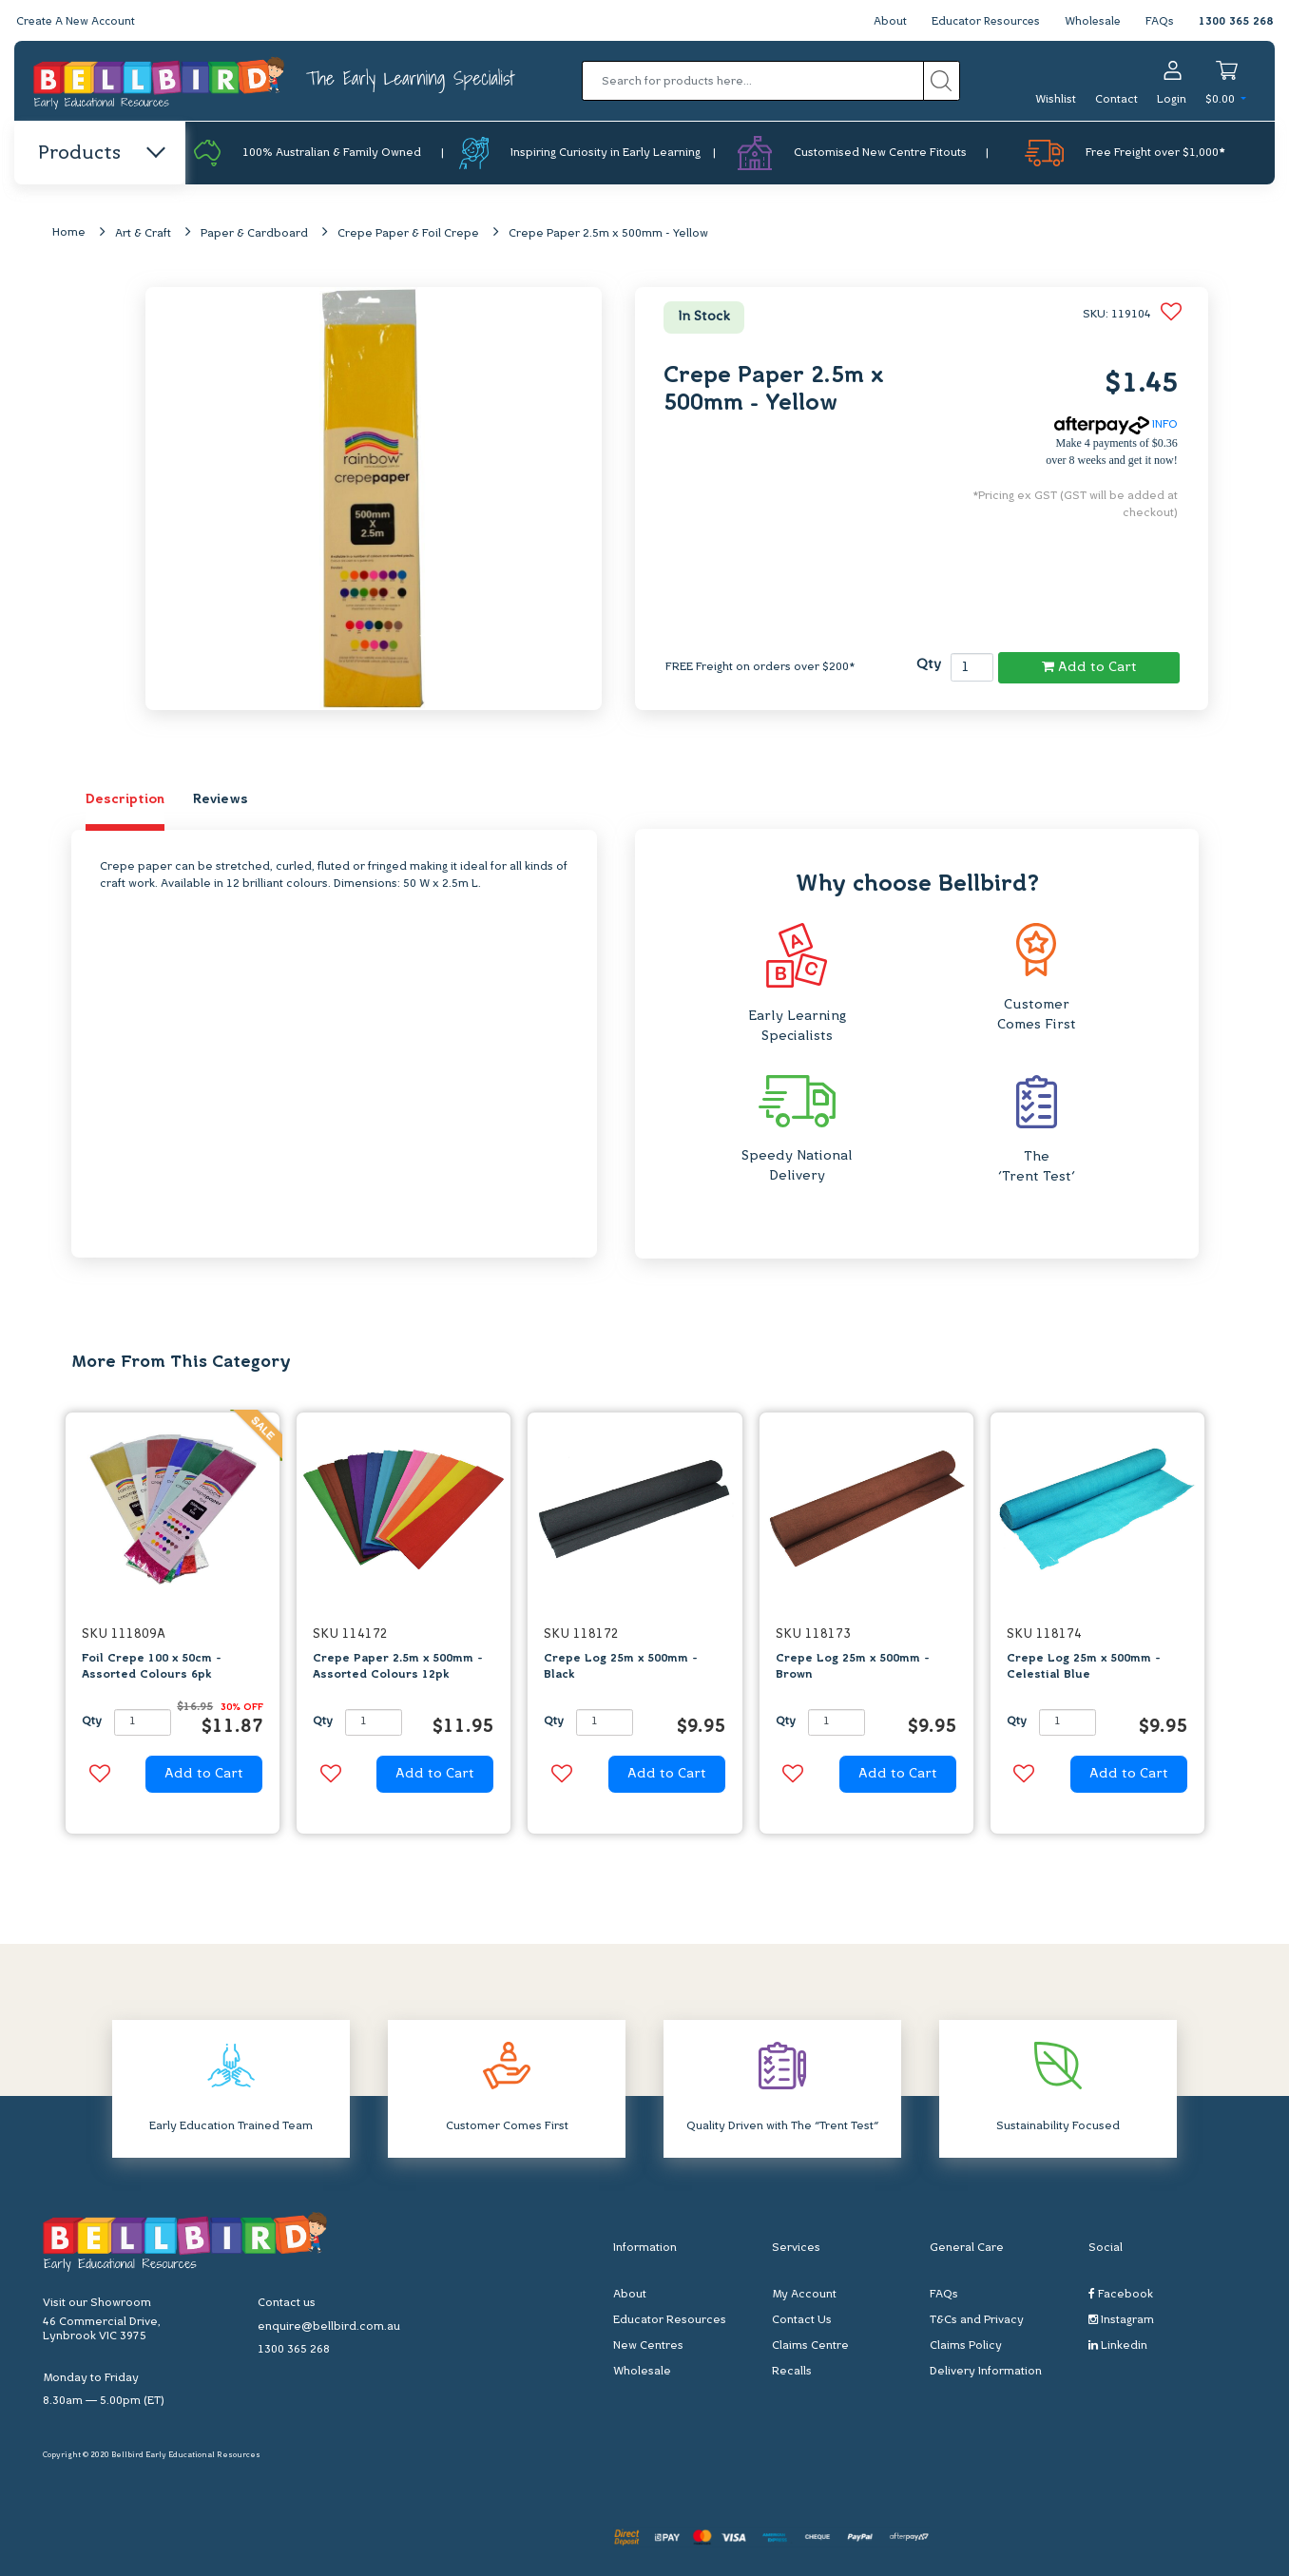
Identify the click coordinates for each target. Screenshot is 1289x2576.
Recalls (792, 2372)
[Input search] (753, 81)
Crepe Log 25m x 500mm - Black (621, 1668)
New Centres (648, 2347)
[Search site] (941, 81)
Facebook (1120, 2295)
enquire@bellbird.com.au (329, 2327)
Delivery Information (986, 2372)
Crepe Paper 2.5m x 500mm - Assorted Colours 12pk (398, 1668)
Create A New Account (78, 22)
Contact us (287, 2303)
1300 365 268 (1236, 22)
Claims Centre (810, 2347)
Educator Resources (981, 22)
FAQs (1159, 22)
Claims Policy (966, 2347)
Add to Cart (1089, 667)
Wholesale (1092, 22)
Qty (928, 666)
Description (125, 801)
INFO (1116, 426)
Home (69, 234)
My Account (804, 2295)
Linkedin (1117, 2346)
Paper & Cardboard (254, 234)
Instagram (1121, 2321)
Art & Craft (143, 234)
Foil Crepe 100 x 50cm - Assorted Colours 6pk (151, 1668)
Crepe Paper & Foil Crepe (408, 234)
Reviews (220, 801)
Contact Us (802, 2321)
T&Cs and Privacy (977, 2321)
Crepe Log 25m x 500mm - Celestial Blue (1084, 1668)
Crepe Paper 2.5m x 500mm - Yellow (608, 234)
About (883, 22)
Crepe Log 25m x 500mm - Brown (853, 1668)
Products (100, 153)
